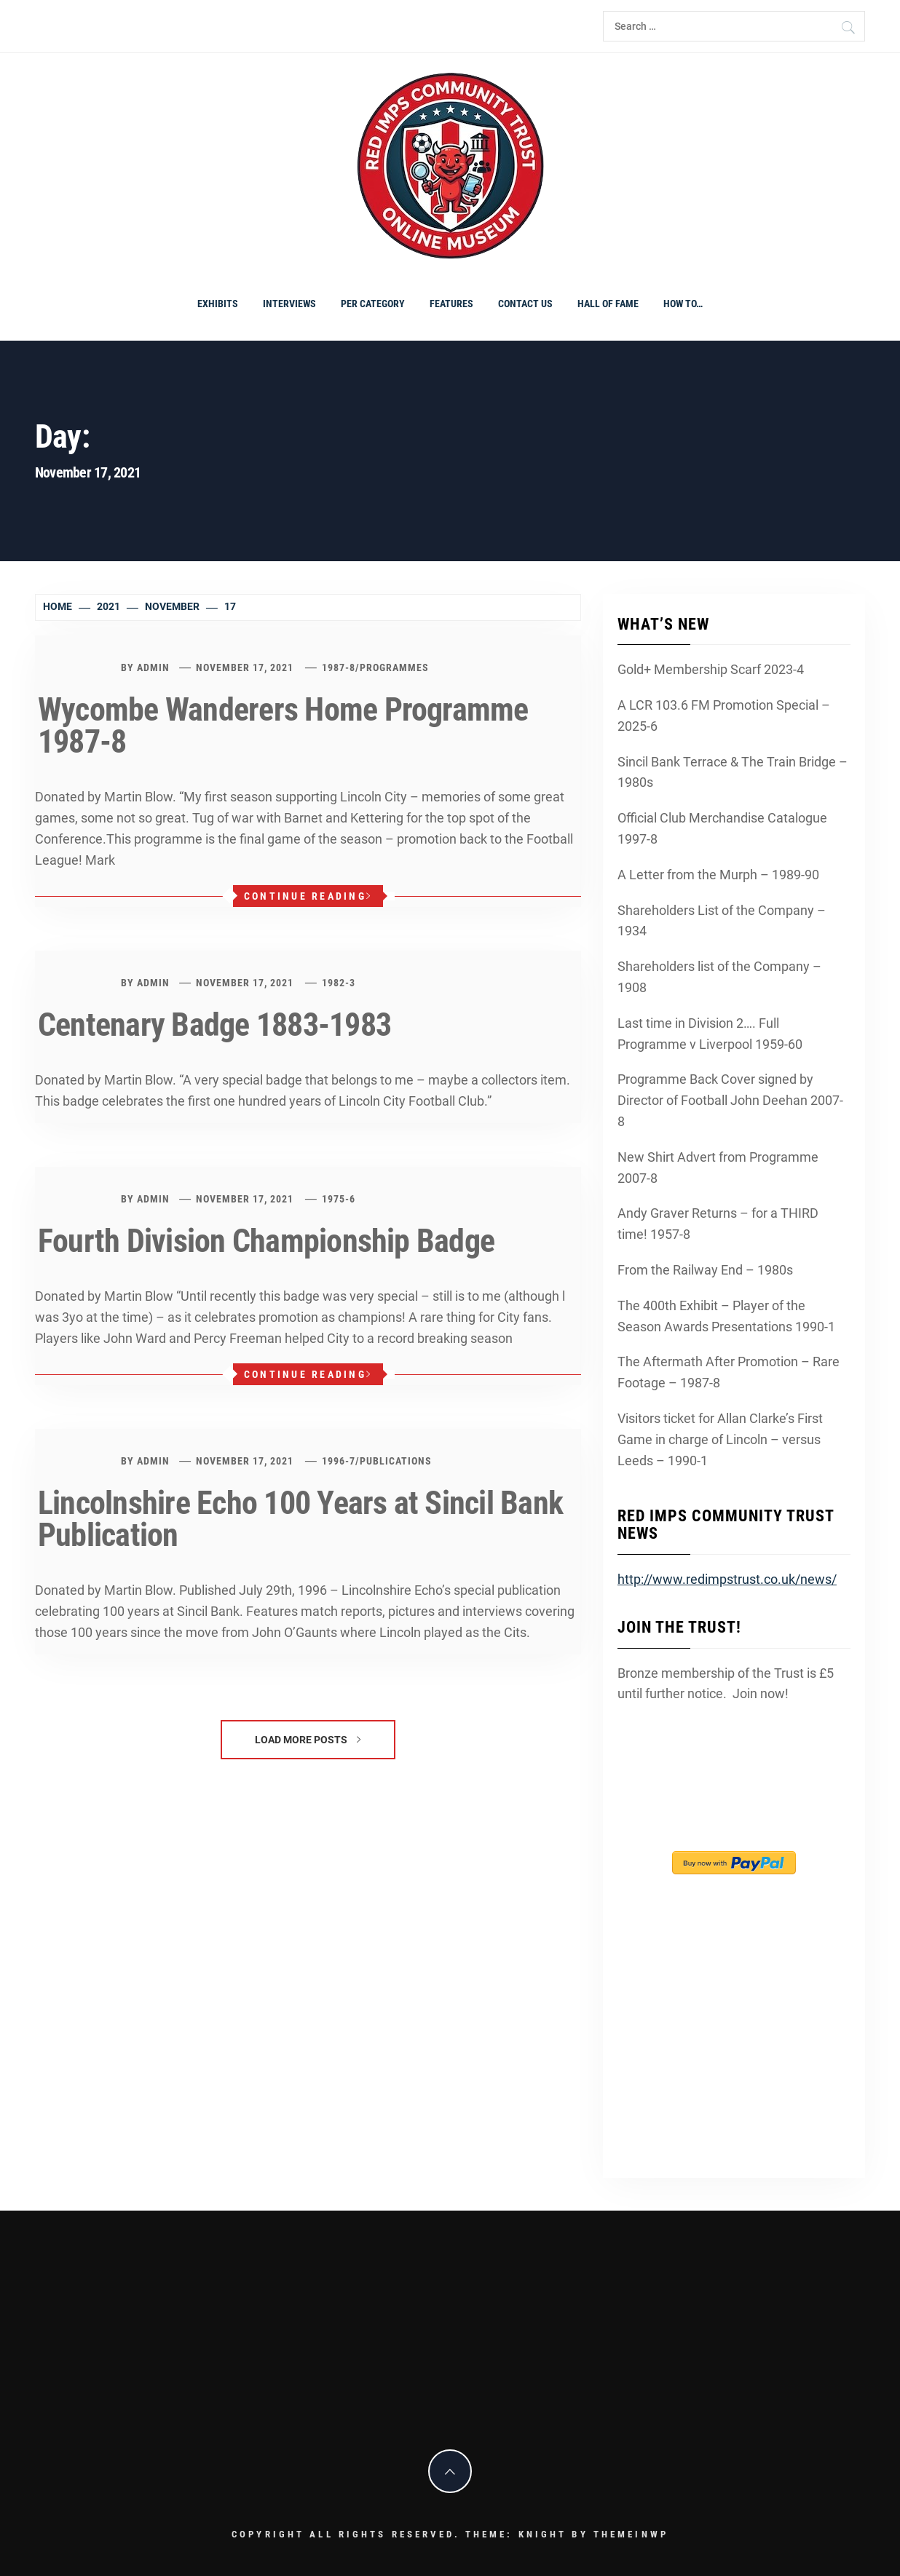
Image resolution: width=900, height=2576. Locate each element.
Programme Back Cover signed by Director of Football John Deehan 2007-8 (730, 1100)
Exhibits (217, 303)
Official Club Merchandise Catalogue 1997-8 (722, 828)
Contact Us (525, 303)
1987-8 (338, 667)
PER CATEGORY (373, 303)
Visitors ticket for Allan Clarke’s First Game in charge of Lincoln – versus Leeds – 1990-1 (720, 1439)
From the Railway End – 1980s (705, 1269)
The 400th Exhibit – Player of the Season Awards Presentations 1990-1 (726, 1316)
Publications (396, 1461)
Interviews (289, 303)
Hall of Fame (608, 303)
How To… (683, 303)
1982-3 (338, 982)
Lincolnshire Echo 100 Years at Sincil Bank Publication (300, 1519)
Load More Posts (307, 1739)
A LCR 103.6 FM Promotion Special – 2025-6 (723, 715)
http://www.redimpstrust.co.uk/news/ (727, 1579)
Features (451, 303)
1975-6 (338, 1199)
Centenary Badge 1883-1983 (214, 1025)
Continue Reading (308, 896)
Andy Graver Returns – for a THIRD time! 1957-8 (717, 1223)
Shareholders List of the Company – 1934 (721, 921)
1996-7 (338, 1461)
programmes (394, 667)
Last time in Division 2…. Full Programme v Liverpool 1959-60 (709, 1033)
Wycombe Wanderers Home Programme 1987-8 (283, 726)
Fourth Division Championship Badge (266, 1241)
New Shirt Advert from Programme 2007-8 (717, 1167)
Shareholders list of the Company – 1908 (719, 977)
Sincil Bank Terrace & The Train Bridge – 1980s (732, 772)
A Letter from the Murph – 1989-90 (718, 874)
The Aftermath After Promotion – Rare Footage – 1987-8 (728, 1372)
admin (153, 667)
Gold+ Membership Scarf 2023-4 (710, 669)
